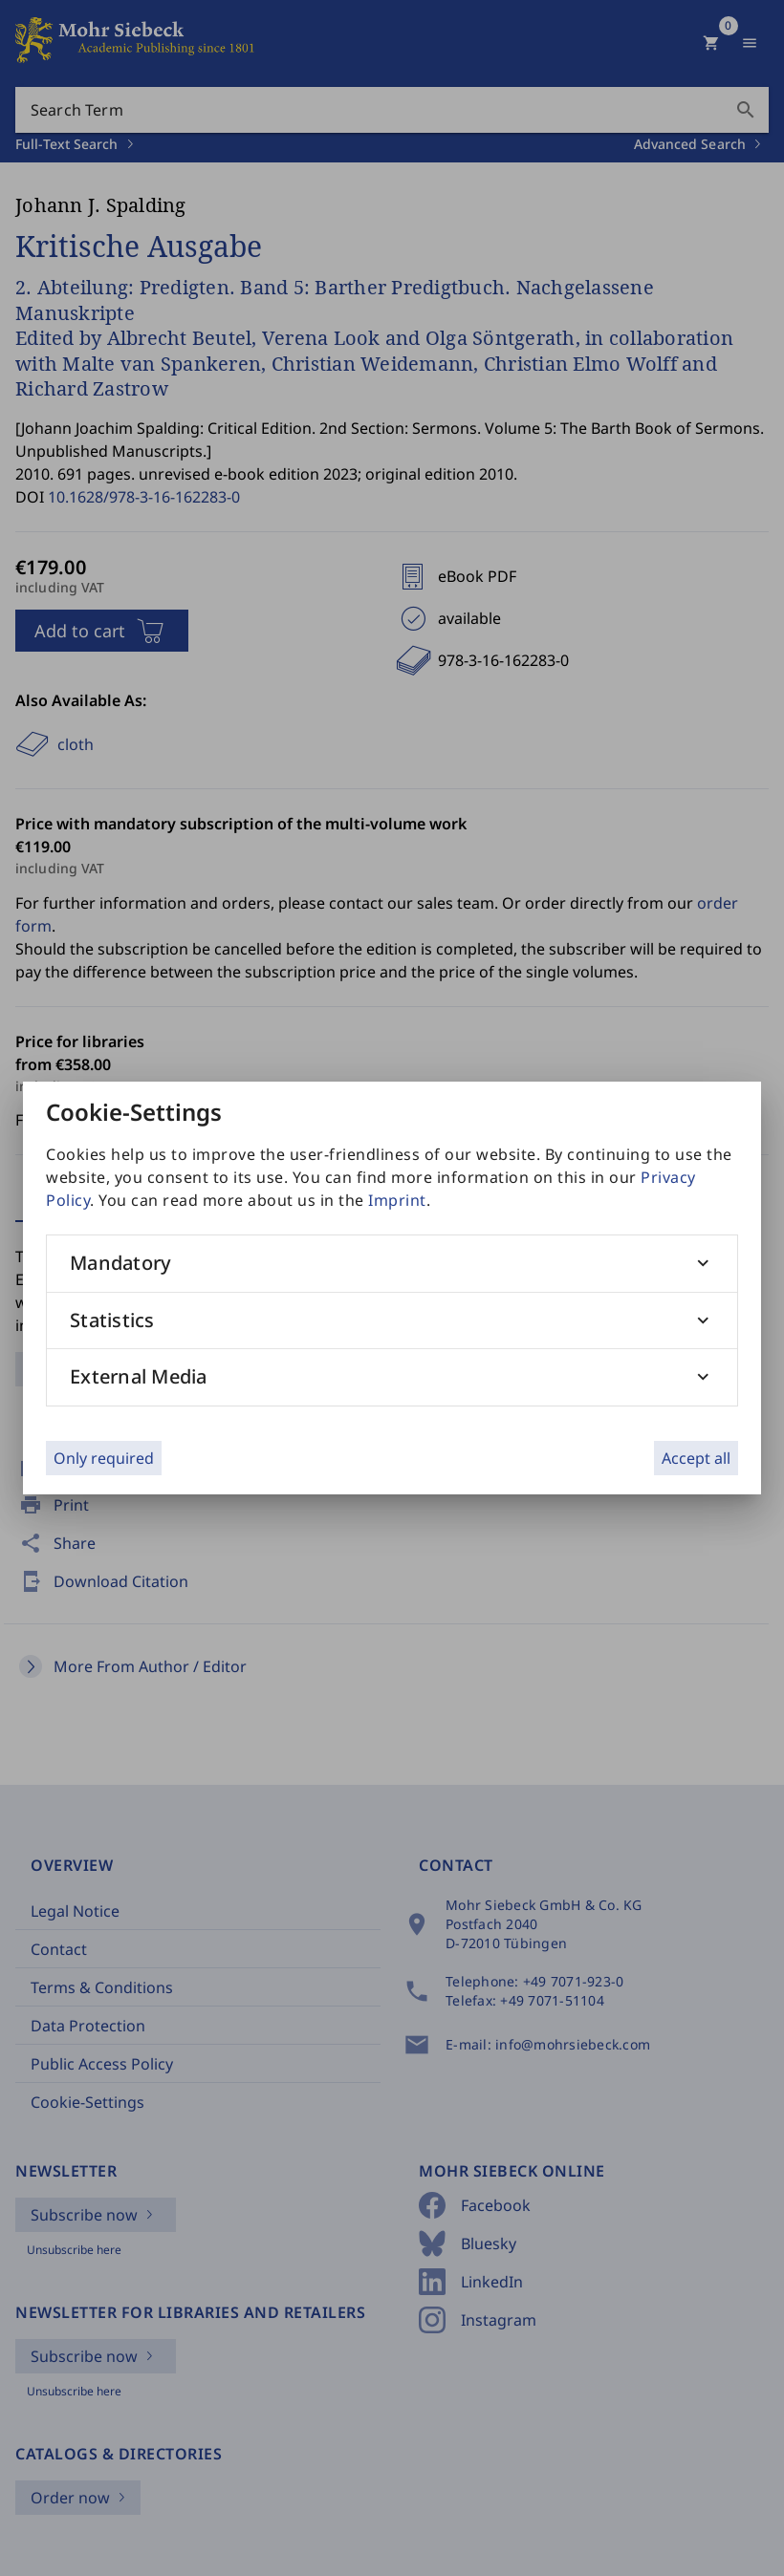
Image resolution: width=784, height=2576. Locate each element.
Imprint (397, 1200)
